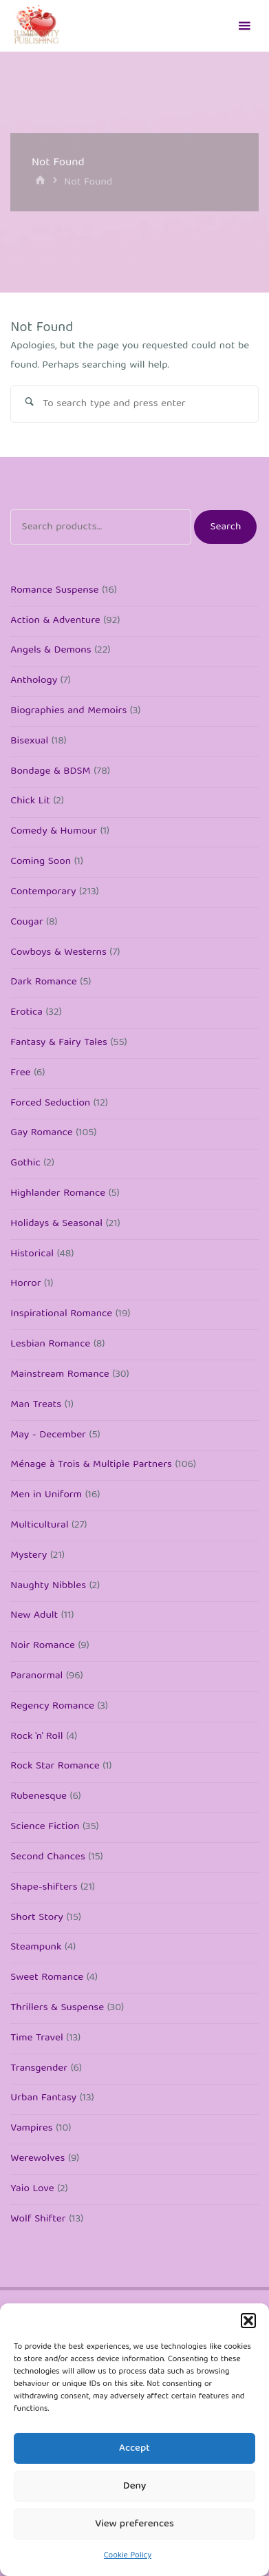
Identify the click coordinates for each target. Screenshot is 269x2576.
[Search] (28, 404)
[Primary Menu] (244, 26)
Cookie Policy (127, 2555)
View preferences (134, 2524)
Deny (134, 2486)
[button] (248, 2320)
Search (225, 527)
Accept (134, 2449)
